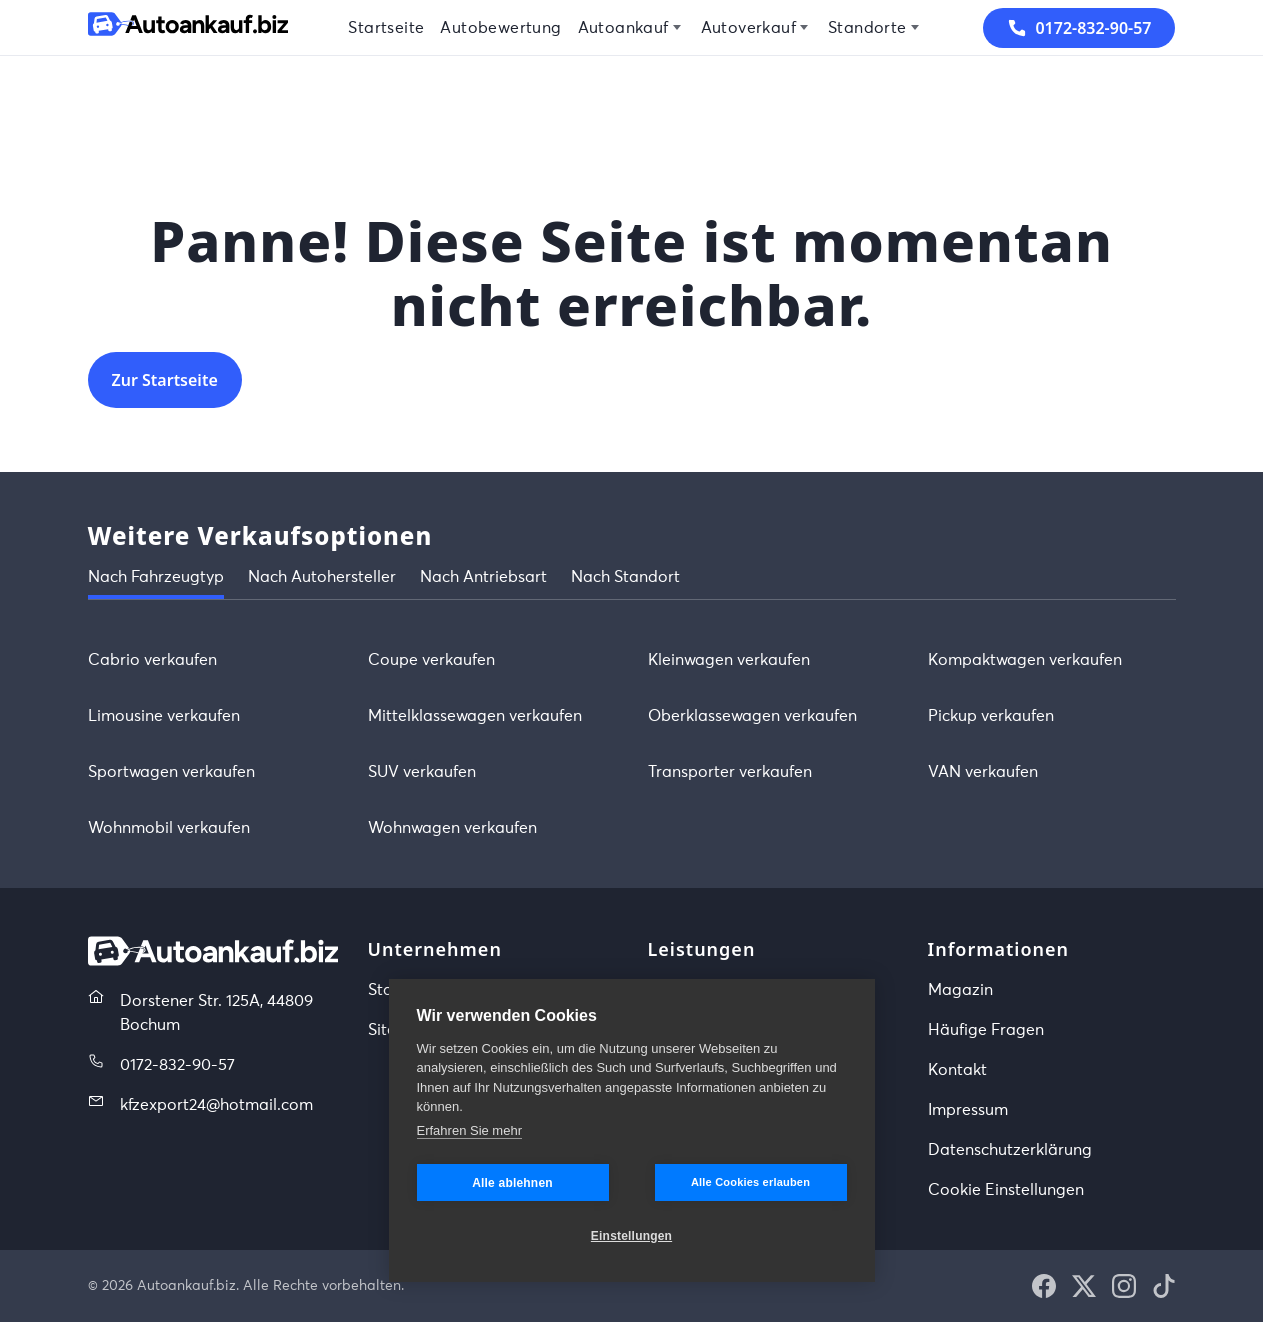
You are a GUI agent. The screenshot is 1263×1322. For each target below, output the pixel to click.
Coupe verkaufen (431, 660)
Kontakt (957, 1070)
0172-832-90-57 (177, 1065)
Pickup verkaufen (991, 716)
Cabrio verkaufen (152, 660)
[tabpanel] (632, 744)
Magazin (960, 990)
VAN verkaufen (983, 772)
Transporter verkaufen (730, 772)
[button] (1044, 1286)
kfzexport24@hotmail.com (216, 1105)
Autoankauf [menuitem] (623, 28)
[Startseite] (188, 27)
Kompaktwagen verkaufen (1025, 660)
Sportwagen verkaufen (171, 772)
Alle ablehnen (512, 1183)
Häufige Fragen (986, 1030)
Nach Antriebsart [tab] (483, 577)
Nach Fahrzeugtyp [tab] (156, 577)
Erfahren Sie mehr (470, 1130)
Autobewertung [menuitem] (500, 28)
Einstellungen (631, 1236)
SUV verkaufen (422, 772)
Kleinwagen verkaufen (729, 660)
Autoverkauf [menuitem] (748, 28)
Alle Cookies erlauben (750, 1182)
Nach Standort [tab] (625, 577)
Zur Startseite (165, 380)
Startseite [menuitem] (386, 28)
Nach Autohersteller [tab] (322, 577)
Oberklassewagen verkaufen (752, 716)
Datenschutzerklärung (1010, 1150)
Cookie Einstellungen (1006, 1190)
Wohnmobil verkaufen (169, 828)
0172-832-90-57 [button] (1079, 28)
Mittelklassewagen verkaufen (475, 716)
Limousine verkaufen (164, 716)
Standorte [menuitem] (867, 28)
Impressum (968, 1110)
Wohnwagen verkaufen (452, 828)
